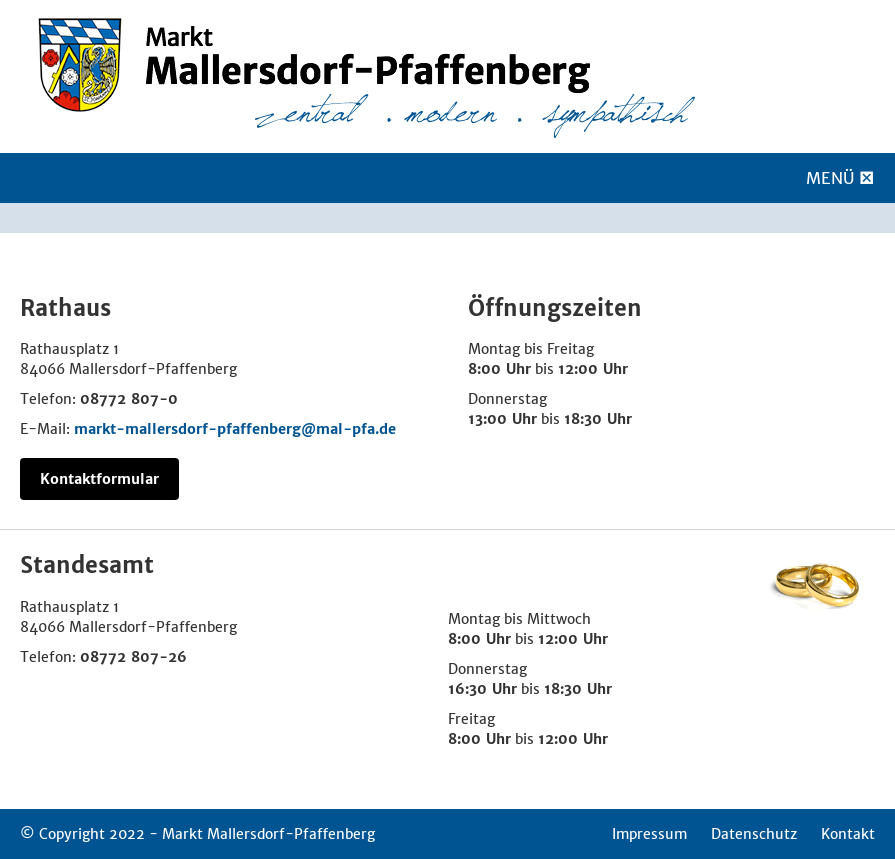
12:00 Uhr (593, 369)
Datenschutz (754, 834)
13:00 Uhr (502, 419)
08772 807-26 (133, 657)
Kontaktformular (99, 479)
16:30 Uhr (482, 689)
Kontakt (848, 834)
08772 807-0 (129, 399)
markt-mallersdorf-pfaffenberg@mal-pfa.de (235, 429)
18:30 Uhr (598, 419)
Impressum (649, 834)
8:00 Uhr (499, 369)
